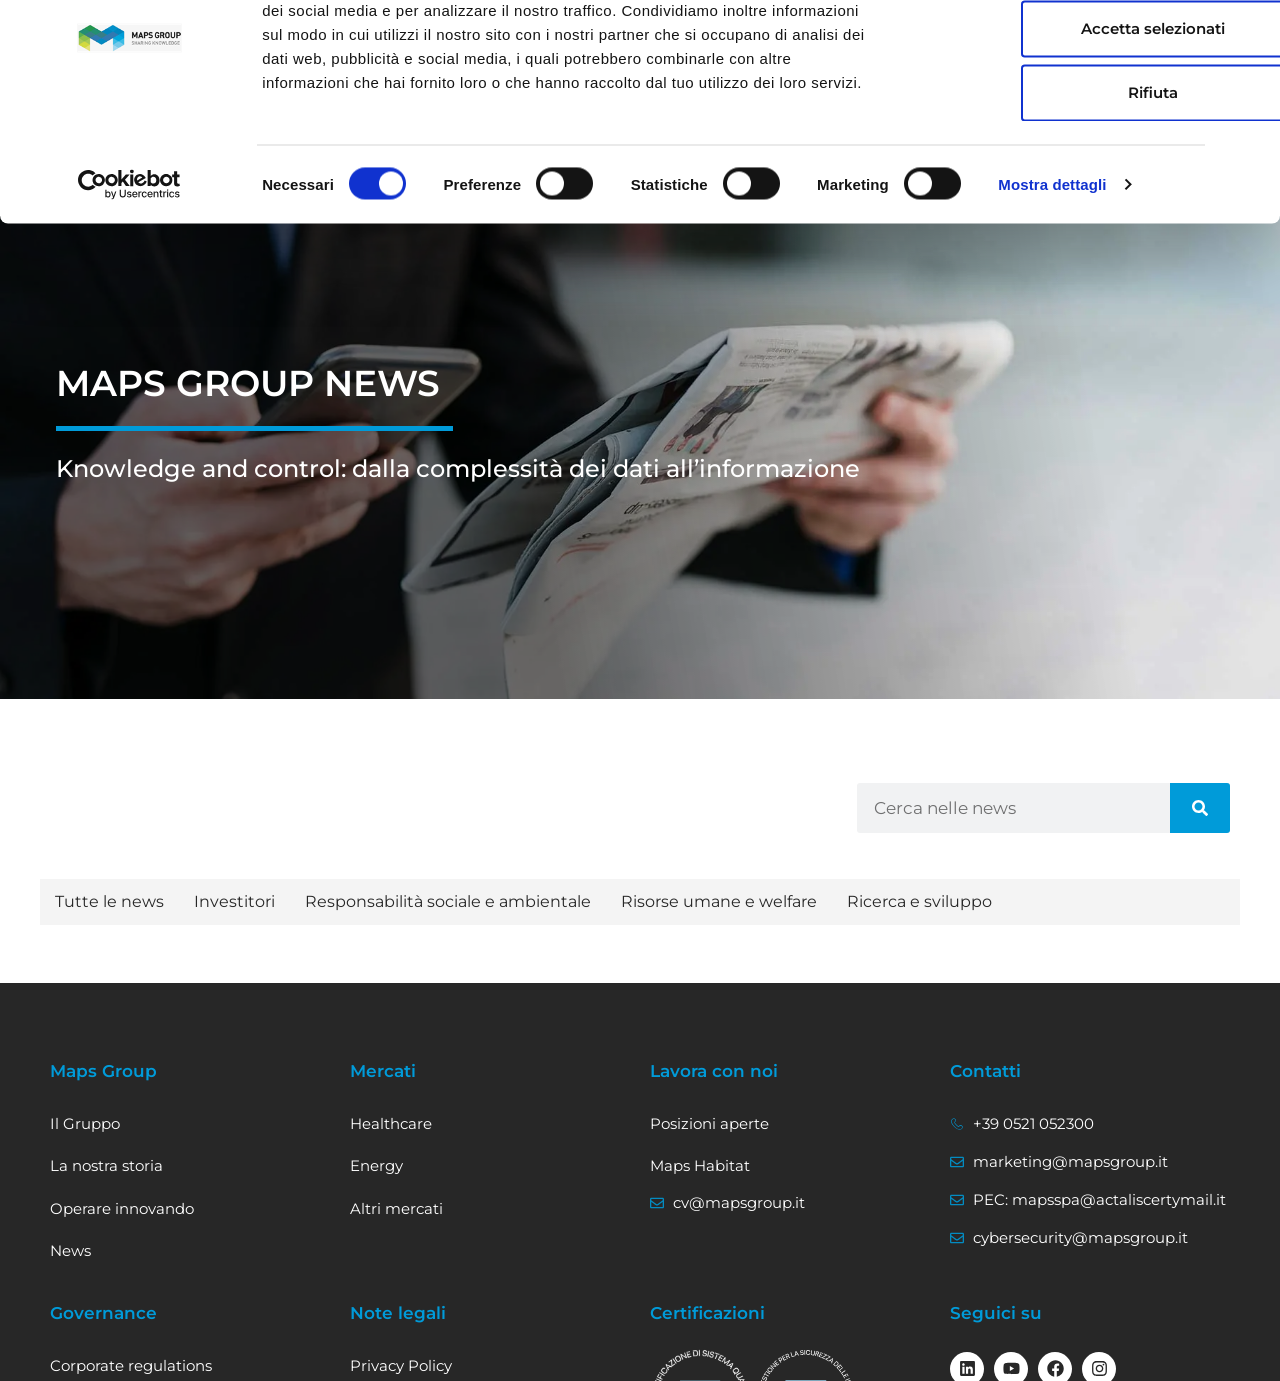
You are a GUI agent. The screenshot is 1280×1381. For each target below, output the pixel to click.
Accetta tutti (1062, 51)
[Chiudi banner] (1249, 31)
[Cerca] (1200, 808)
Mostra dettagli (1052, 271)
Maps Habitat (700, 1165)
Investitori (234, 901)
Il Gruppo (85, 1123)
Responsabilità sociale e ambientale (448, 901)
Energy (376, 1165)
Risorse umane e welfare (719, 901)
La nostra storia (106, 1165)
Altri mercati (396, 1208)
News (70, 1250)
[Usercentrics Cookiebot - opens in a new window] (129, 272)
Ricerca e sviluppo (919, 901)
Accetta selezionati (1062, 115)
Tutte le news (109, 901)
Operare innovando (122, 1208)
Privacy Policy (401, 1365)
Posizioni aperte (709, 1123)
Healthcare (391, 1123)
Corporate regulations (131, 1365)
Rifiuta (1062, 179)
